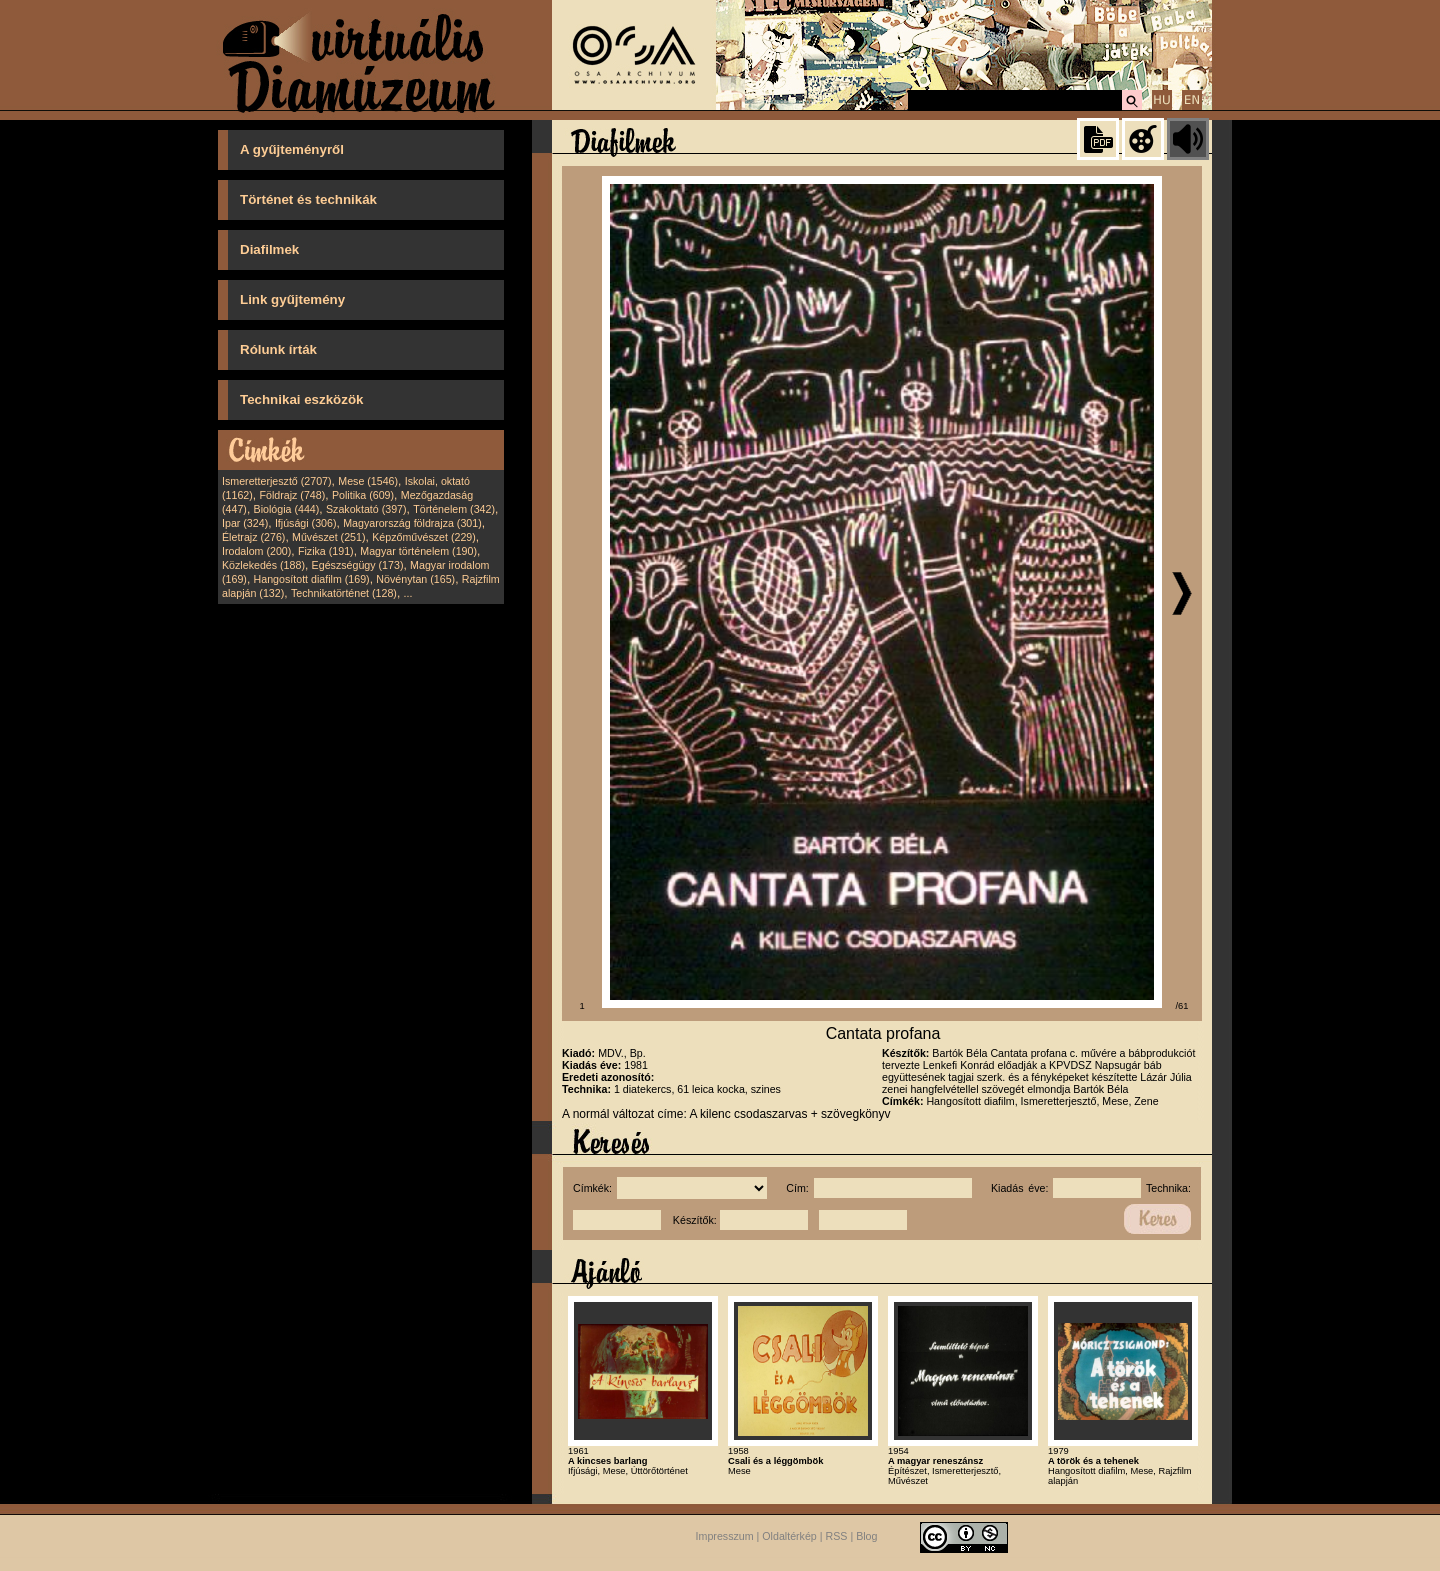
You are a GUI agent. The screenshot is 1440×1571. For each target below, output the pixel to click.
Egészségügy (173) (358, 565)
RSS (837, 1536)
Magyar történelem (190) (418, 551)
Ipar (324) (245, 523)
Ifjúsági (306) (306, 523)
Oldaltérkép (789, 1536)
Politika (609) (363, 495)
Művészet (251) (328, 537)
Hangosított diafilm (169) (312, 579)
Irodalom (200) (256, 551)
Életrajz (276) (253, 537)
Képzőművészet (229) (424, 537)
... (408, 593)
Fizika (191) (326, 551)
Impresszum (725, 1536)
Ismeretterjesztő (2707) (277, 481)
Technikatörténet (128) (344, 593)
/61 (1182, 1006)
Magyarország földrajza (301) (412, 523)
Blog (866, 1536)
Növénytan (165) (415, 579)
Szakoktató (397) (366, 509)
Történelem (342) (454, 509)
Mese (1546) (368, 481)
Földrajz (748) (292, 495)
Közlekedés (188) (263, 565)
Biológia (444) (287, 509)
